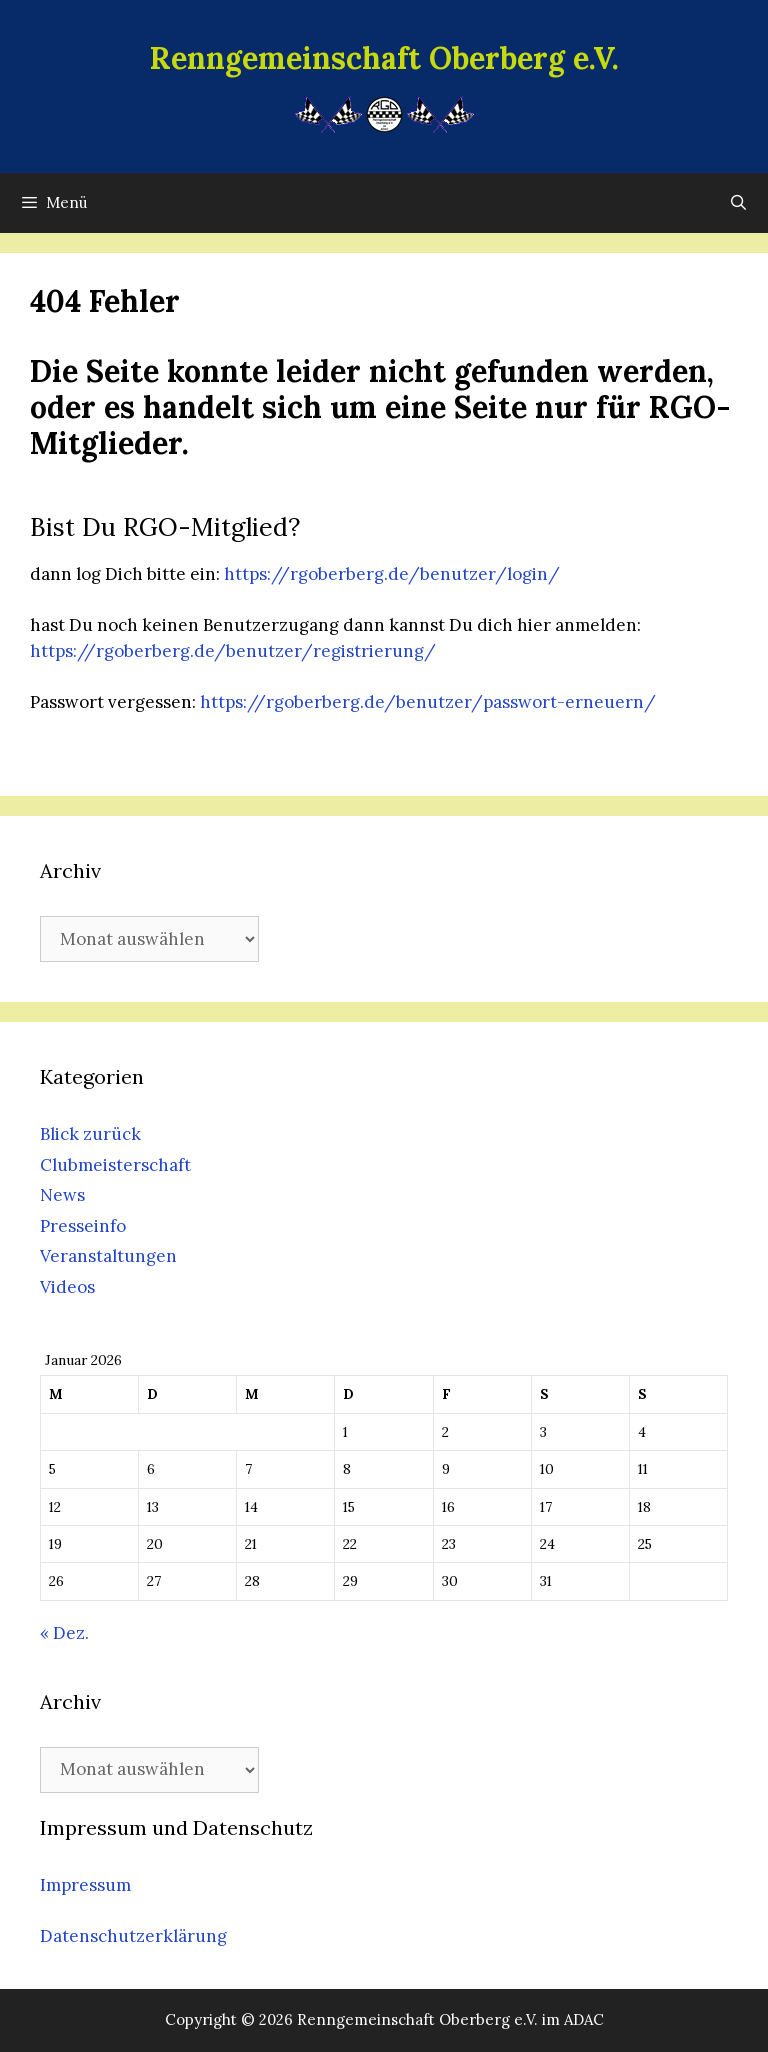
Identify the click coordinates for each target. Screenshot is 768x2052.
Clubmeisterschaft (115, 1165)
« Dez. (64, 1633)
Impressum (85, 1885)
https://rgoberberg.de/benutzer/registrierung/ (233, 651)
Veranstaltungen (108, 1256)
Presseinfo (83, 1226)
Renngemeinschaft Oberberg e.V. (384, 58)
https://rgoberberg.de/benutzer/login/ (392, 574)
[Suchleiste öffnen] (738, 203)
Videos (67, 1287)
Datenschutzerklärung (133, 1936)
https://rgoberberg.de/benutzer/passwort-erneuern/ (428, 702)
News (62, 1195)
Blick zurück (90, 1134)
